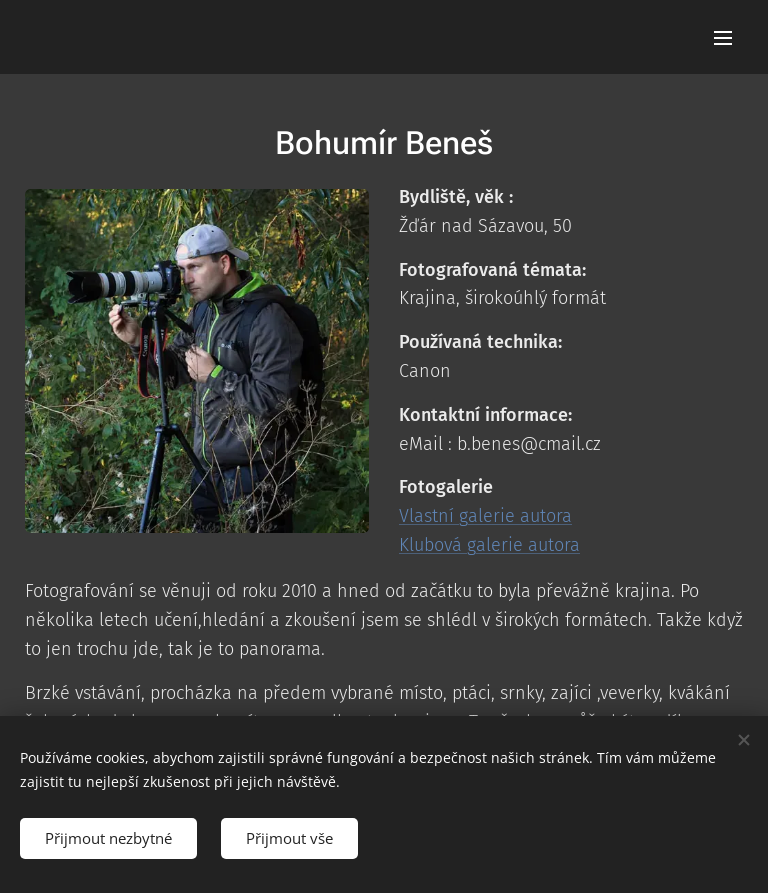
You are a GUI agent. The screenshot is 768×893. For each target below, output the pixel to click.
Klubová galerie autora (489, 545)
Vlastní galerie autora (485, 516)
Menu (723, 38)
